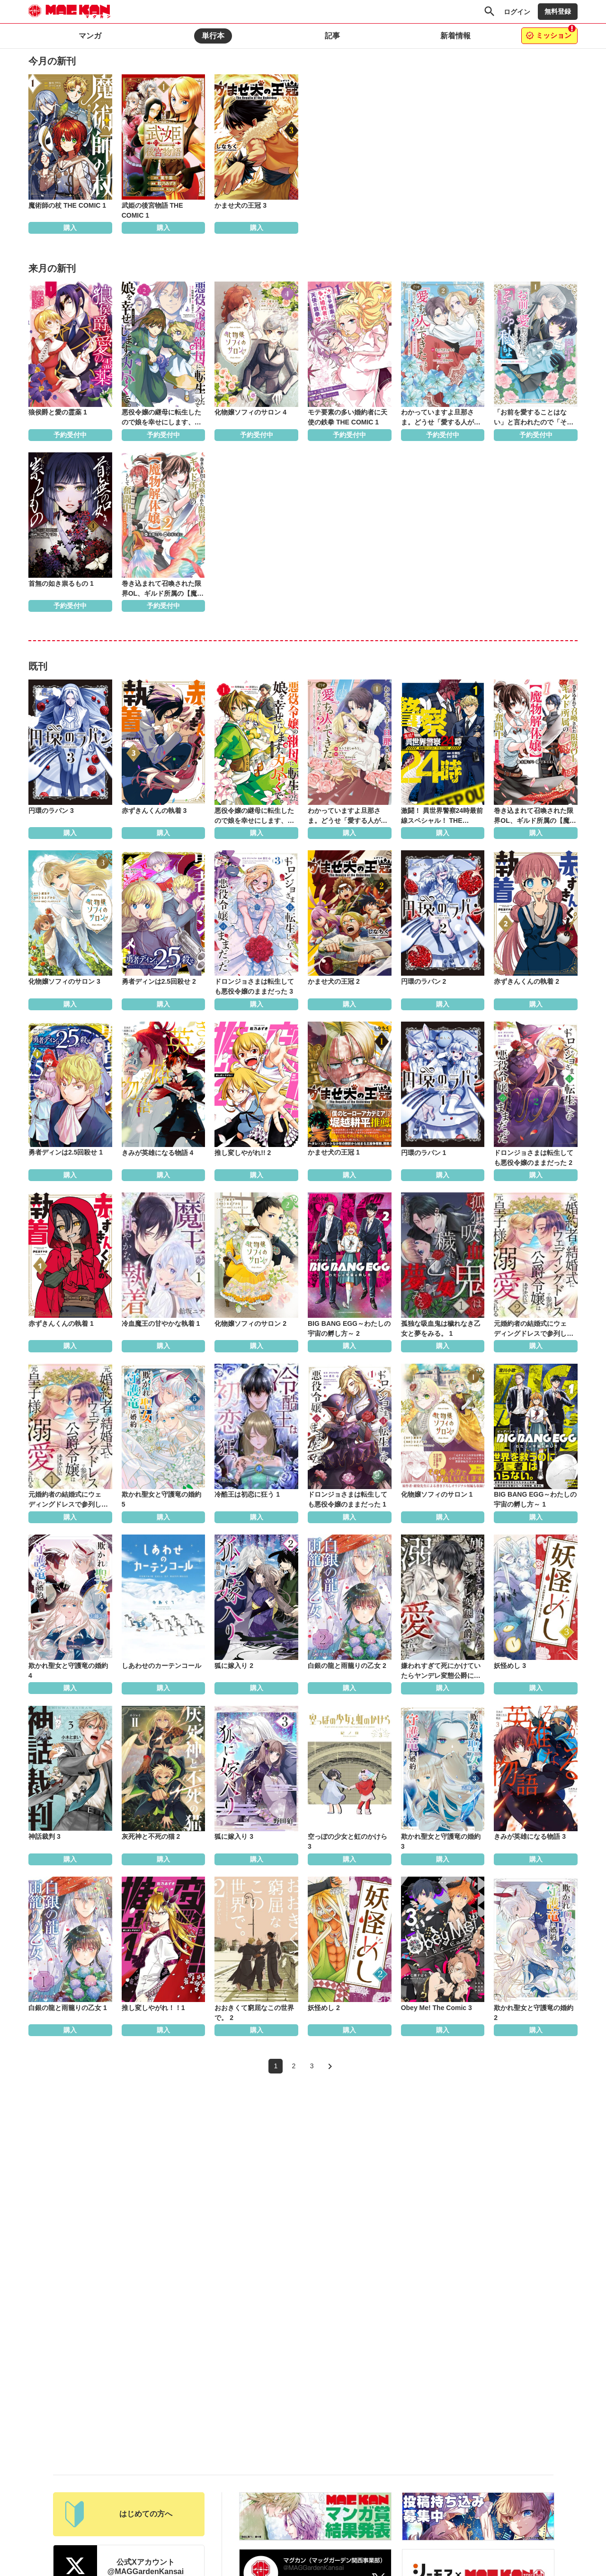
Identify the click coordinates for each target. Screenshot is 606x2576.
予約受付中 (70, 435)
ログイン (517, 12)
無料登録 (557, 11)
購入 (70, 227)
